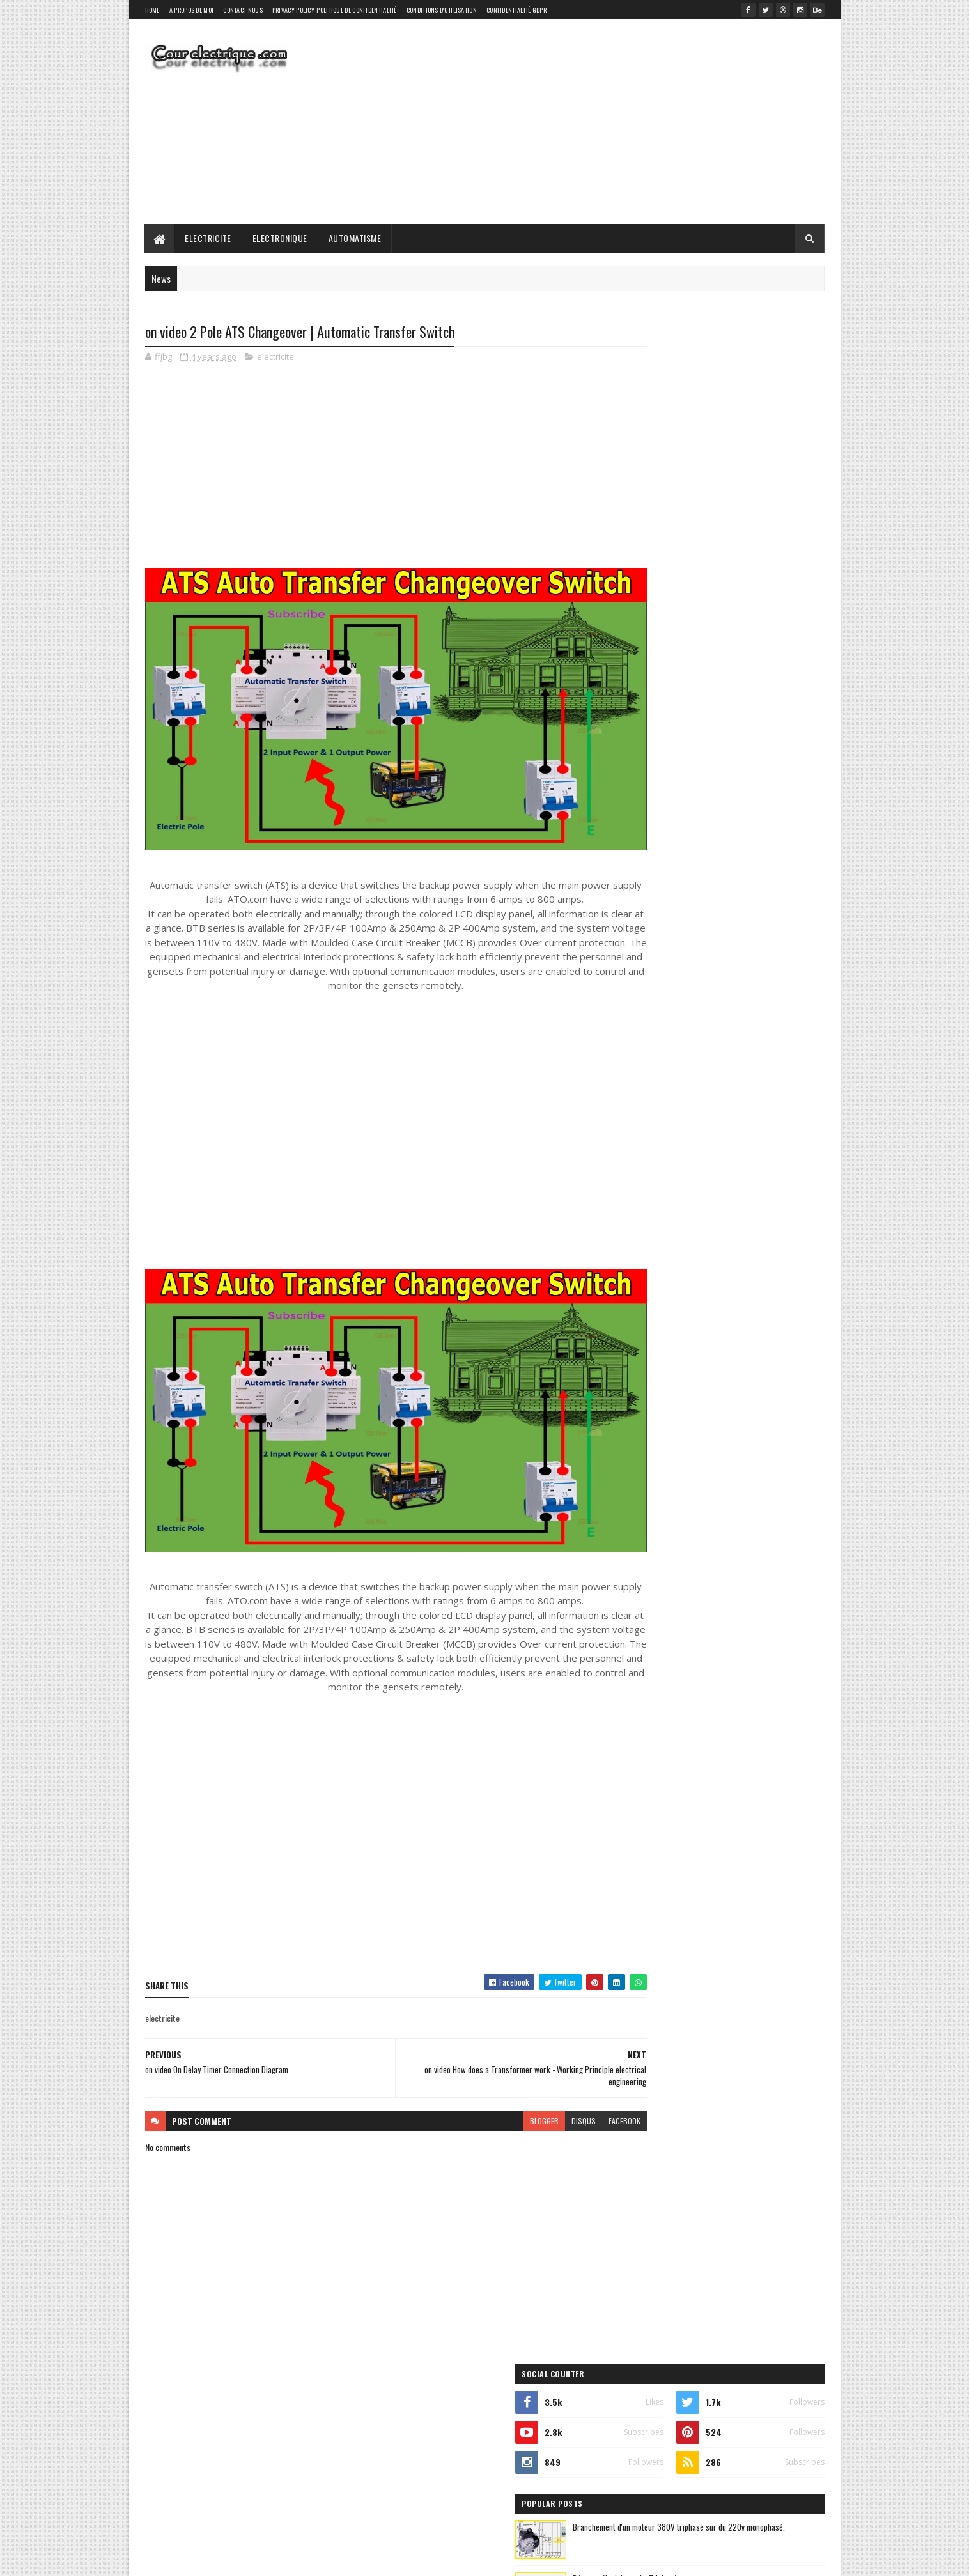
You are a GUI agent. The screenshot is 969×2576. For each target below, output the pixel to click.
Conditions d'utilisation (442, 10)
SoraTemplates (205, 2558)
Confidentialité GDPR (516, 10)
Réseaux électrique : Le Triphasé (730, 534)
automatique (646, 861)
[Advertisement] (592, 121)
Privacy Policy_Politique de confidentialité (334, 10)
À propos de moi (191, 10)
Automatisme (355, 238)
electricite (275, 358)
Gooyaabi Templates (312, 2558)
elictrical (645, 807)
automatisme (727, 861)
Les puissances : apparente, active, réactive (748, 690)
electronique (717, 883)
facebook (575, 2065)
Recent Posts (671, 745)
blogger (495, 2065)
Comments (773, 745)
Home (152, 10)
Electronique (279, 238)
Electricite (208, 238)
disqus (534, 2065)
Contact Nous (243, 10)
